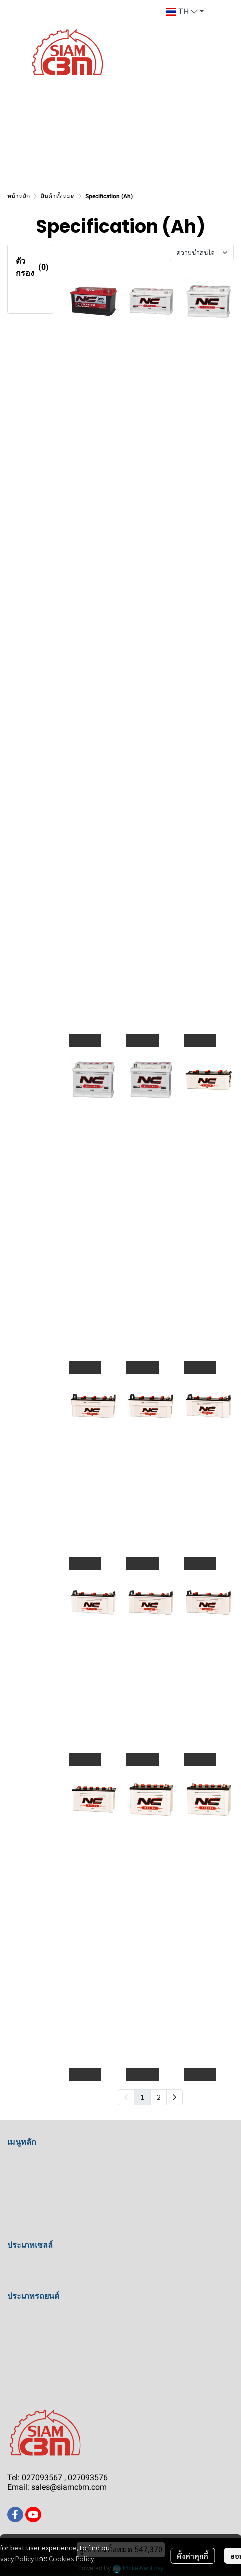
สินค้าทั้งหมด (58, 196)
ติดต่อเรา (23, 2212)
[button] (185, 12)
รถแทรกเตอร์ (30, 2384)
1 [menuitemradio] (142, 2096)
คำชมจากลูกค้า (34, 2178)
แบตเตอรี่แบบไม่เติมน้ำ (46, 2281)
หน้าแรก (22, 2160)
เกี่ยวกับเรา (26, 2195)
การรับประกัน (31, 2230)
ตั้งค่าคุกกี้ (192, 2555)
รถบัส (17, 2349)
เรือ (13, 2367)
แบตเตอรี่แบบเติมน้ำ (42, 2264)
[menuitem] (174, 2097)
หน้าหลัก (18, 196)
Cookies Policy (71, 2558)
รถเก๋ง (17, 2315)
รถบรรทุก (24, 2332)
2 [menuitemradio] (159, 2096)
